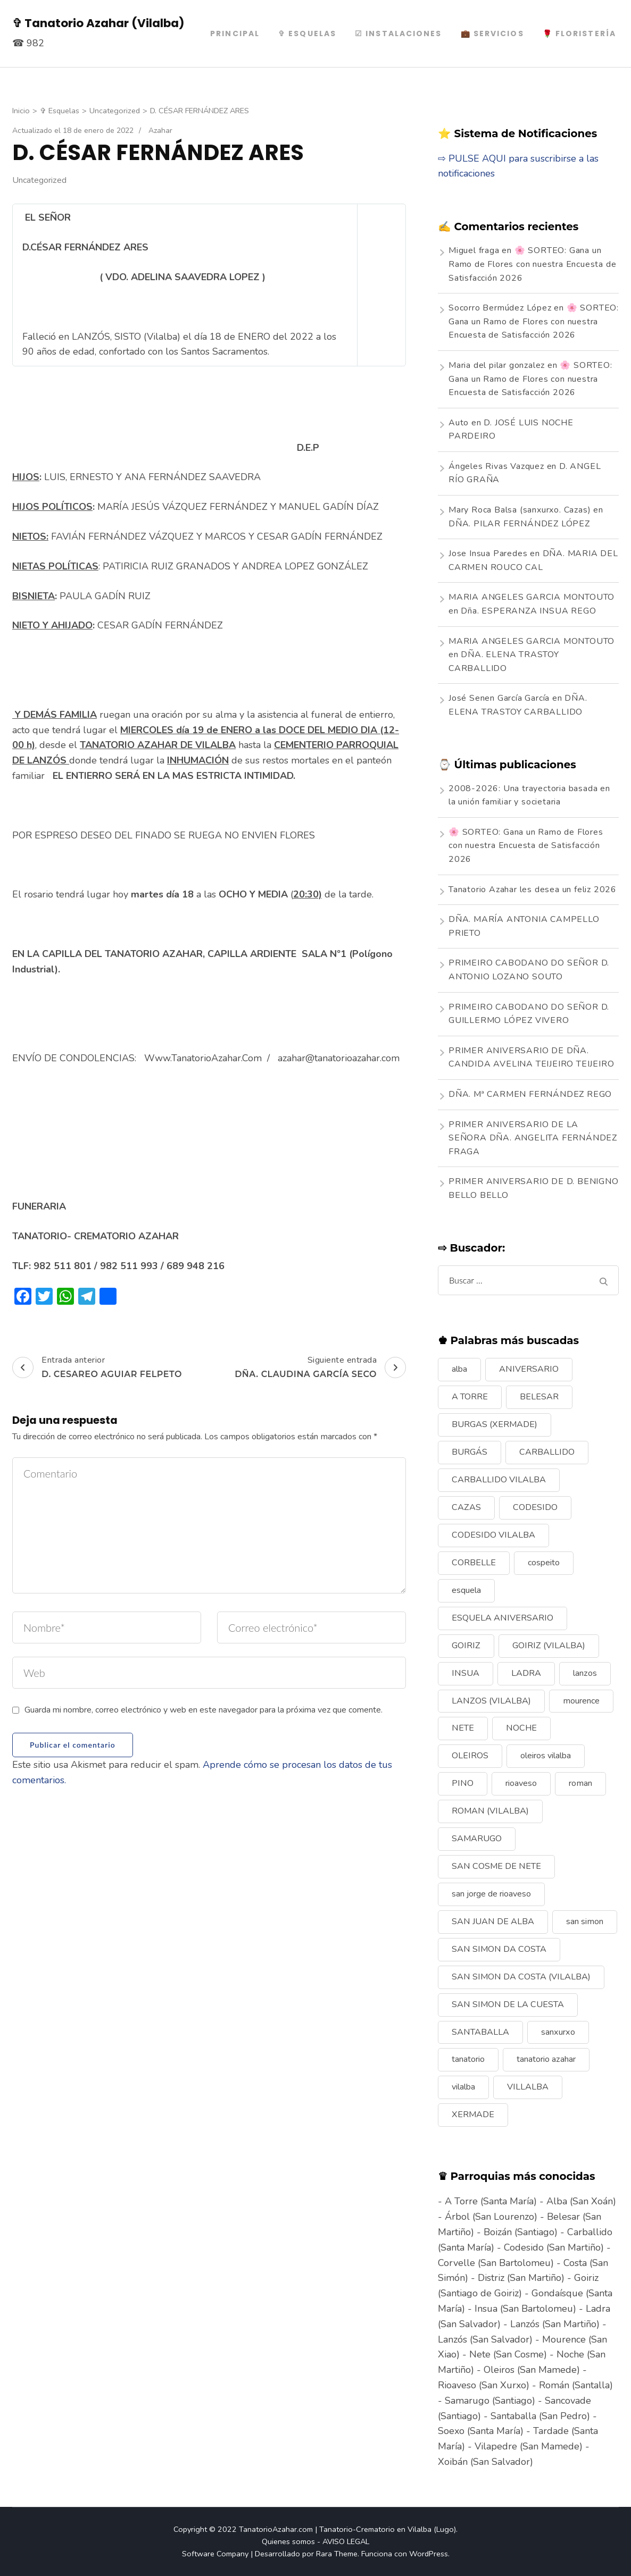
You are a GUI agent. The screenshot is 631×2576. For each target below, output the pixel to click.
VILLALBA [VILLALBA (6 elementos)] (528, 2087)
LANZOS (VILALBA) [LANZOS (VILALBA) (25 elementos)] (491, 1701)
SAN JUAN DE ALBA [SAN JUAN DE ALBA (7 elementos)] (493, 1921)
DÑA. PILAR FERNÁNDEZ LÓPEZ (519, 524)
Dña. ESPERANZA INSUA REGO (528, 611)
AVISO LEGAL (345, 2541)
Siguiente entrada (320, 1367)
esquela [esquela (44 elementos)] (466, 1590)
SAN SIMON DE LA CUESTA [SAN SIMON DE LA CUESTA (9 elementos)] (508, 2004)
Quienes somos (288, 2541)
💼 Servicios (492, 33)
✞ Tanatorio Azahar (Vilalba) (98, 23)
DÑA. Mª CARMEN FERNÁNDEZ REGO (530, 1094)
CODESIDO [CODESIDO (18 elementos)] (535, 1507)
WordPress (428, 2553)
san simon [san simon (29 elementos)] (584, 1921)
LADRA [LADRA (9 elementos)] (526, 1673)
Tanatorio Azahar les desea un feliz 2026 (533, 889)
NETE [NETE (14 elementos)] (463, 1728)
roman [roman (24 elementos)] (580, 1783)
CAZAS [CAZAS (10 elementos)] (466, 1507)
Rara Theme (337, 2553)
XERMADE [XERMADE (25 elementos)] (473, 2114)
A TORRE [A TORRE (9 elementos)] (470, 1397)
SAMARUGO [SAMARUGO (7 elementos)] (477, 1838)
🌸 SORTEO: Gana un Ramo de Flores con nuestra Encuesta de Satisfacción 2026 (532, 264)
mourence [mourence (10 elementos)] (581, 1701)
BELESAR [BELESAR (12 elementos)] (539, 1397)
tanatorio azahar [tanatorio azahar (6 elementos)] (546, 2059)
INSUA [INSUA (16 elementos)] (465, 1673)
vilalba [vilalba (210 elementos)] (463, 2087)
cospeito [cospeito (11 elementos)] (544, 1562)
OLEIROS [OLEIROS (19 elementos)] (470, 1755)
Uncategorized (39, 180)
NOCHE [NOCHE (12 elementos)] (521, 1728)
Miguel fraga (474, 250)
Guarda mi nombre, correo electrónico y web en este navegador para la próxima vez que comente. (203, 1710)
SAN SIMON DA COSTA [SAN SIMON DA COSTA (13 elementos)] (499, 1949)
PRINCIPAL (235, 33)
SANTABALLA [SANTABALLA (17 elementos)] (480, 2032)
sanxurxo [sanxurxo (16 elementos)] (558, 2032)
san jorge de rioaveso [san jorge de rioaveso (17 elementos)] (491, 1894)
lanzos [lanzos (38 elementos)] (585, 1673)
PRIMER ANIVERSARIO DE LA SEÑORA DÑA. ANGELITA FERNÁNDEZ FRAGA (533, 1138)
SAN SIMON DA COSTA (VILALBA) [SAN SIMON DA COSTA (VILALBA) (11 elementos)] (521, 1977)
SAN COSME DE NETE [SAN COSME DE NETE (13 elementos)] (496, 1866)
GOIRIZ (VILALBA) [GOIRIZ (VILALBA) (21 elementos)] (548, 1645)
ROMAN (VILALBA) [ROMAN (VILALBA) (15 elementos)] (490, 1811)
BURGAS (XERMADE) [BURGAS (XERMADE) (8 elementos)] (494, 1424)
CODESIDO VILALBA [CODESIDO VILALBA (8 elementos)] (493, 1535)
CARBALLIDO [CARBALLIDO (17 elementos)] (547, 1452)
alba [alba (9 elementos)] (459, 1369)
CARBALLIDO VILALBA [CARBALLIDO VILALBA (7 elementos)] (499, 1480)
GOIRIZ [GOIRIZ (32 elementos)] (466, 1645)
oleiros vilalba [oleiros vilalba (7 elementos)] (545, 1755)
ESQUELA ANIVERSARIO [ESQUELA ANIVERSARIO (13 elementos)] (502, 1618)
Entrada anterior (97, 1367)
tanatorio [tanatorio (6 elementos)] (468, 2059)
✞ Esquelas (307, 33)
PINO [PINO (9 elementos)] (463, 1783)
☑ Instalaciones (398, 33)
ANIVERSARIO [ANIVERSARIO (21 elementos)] (529, 1369)
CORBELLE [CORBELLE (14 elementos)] (474, 1562)
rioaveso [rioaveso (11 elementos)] (521, 1783)
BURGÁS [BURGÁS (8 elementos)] (469, 1452)
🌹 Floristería (579, 33)
